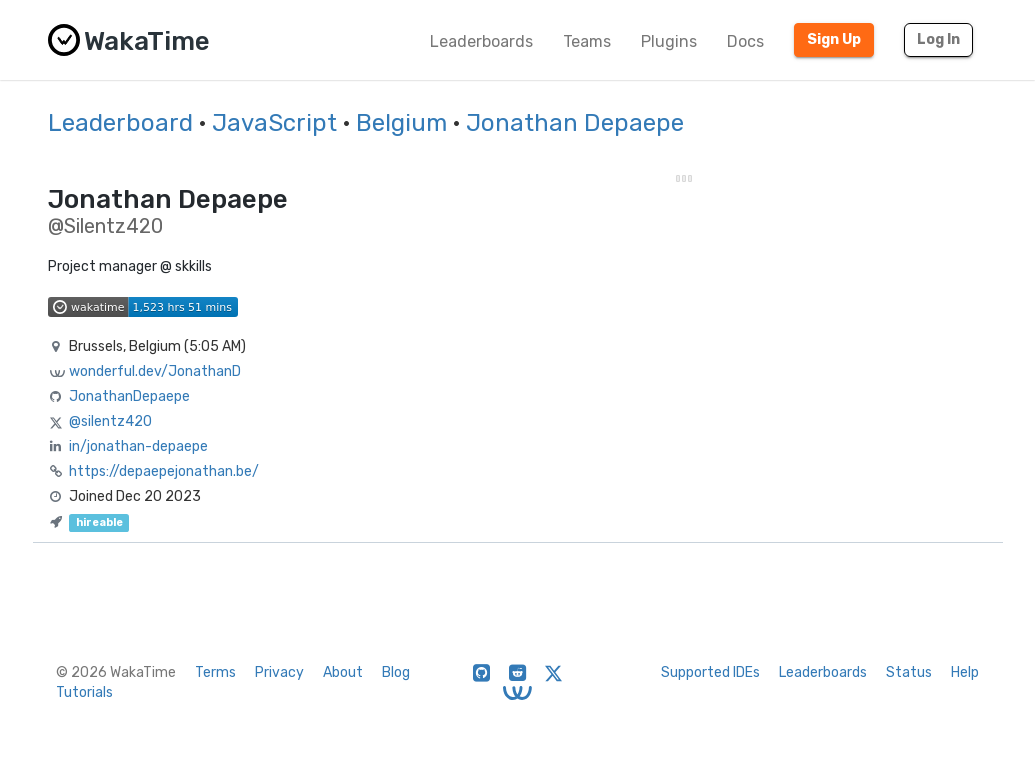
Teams (587, 41)
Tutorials (84, 692)
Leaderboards (481, 41)
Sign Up (834, 39)
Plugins (669, 41)
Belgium (401, 123)
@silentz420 (110, 421)
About (343, 672)
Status (909, 672)
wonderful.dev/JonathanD (155, 371)
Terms (215, 672)
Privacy (279, 672)
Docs (745, 41)
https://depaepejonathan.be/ (164, 471)
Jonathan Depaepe (575, 123)
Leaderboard (120, 123)
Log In (938, 39)
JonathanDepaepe (129, 396)
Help (965, 672)
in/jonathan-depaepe (138, 446)
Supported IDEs (710, 672)
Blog (396, 672)
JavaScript (274, 123)
